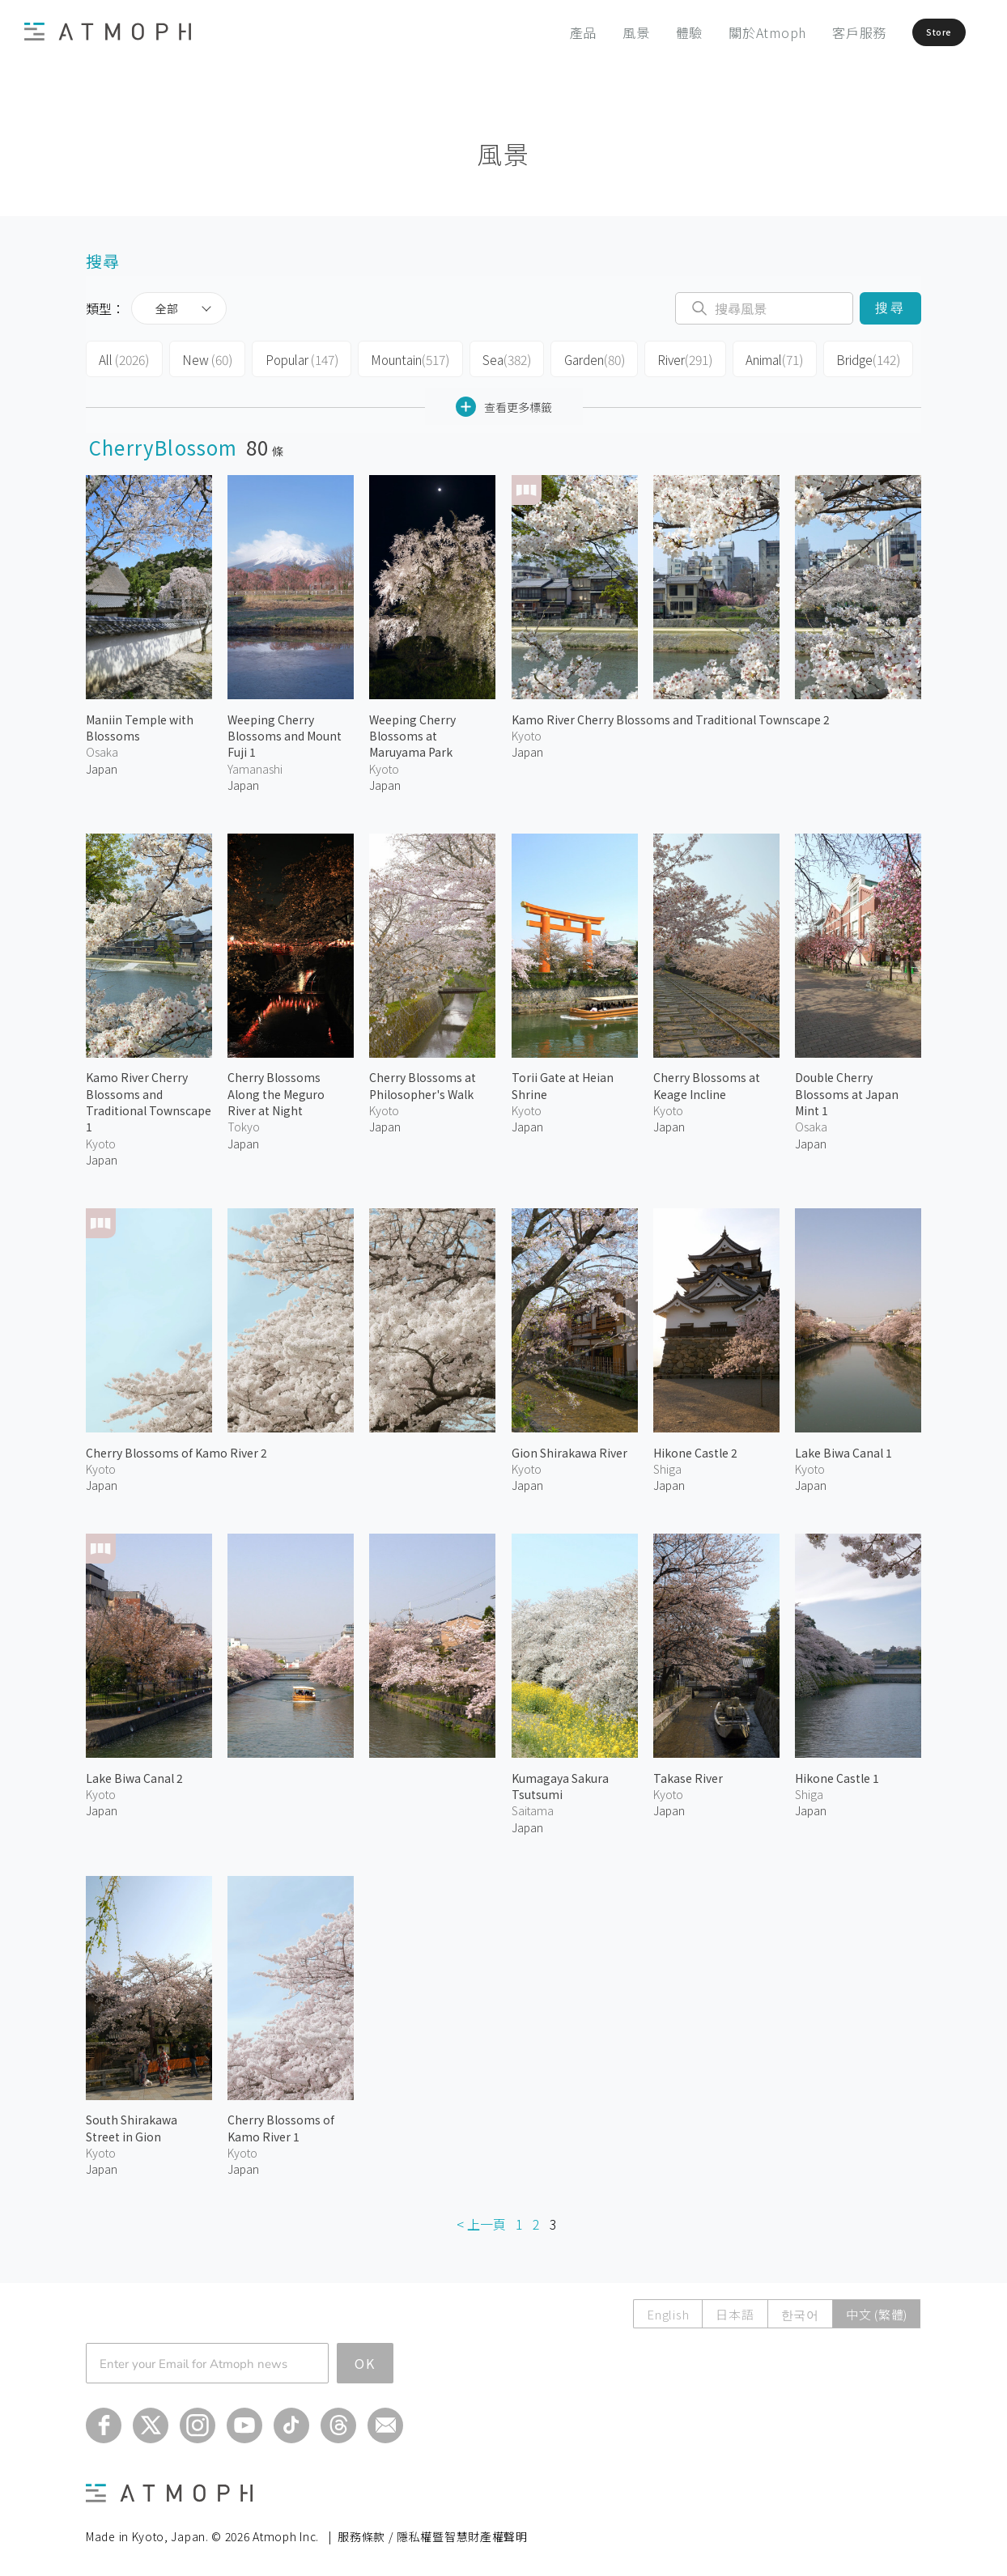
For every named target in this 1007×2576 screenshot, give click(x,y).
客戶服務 (821, 32)
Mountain (400, 358)
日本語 (735, 2310)
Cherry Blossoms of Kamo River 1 (280, 2123)
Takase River (688, 1774)
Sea (494, 358)
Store (915, 32)
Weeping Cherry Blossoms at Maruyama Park (412, 731)
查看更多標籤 (504, 403)
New (202, 358)
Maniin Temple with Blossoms (139, 723)
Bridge (850, 358)
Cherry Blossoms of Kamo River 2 (176, 1448)
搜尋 (890, 308)
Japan (101, 764)
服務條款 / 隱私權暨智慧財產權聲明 (433, 2532)
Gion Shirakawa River (569, 1448)
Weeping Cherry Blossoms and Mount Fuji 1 (284, 731)
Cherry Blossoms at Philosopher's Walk (422, 1081)
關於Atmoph (729, 32)
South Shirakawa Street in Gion (131, 2123)
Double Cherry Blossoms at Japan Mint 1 (847, 1089)
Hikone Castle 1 (837, 1774)
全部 (166, 308)
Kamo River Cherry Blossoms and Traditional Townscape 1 (148, 1098)
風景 (598, 32)
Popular (294, 358)
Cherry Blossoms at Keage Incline (706, 1081)
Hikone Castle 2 (695, 1448)
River (670, 358)
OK (365, 2359)
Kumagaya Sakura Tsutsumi (560, 1782)
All (122, 358)
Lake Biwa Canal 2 (134, 1774)
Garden (581, 358)
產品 (545, 32)
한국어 (800, 2310)
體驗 (651, 32)
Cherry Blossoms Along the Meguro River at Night (276, 1089)
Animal (759, 358)
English (668, 2310)
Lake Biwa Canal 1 (843, 1448)
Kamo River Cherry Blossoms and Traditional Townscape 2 (671, 715)
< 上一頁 (481, 2219)
